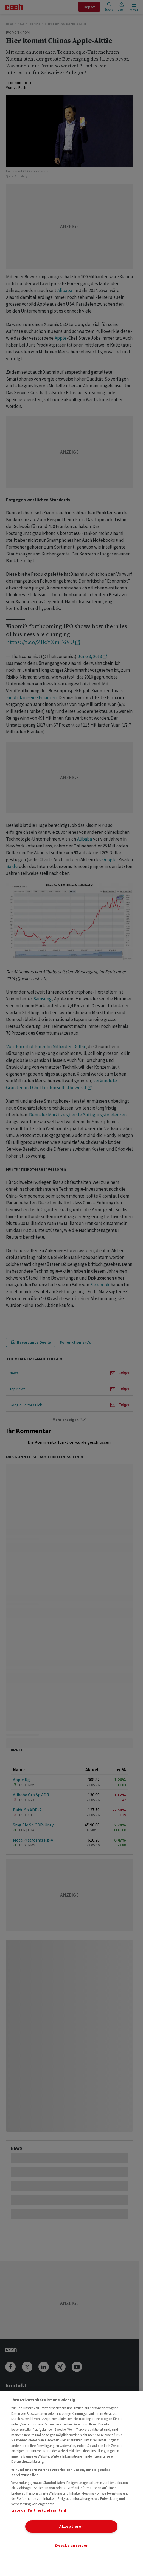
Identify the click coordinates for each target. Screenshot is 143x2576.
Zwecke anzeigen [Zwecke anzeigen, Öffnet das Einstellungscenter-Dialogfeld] (71, 2545)
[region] (71, 2483)
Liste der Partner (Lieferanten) (38, 2510)
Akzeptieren (71, 2526)
